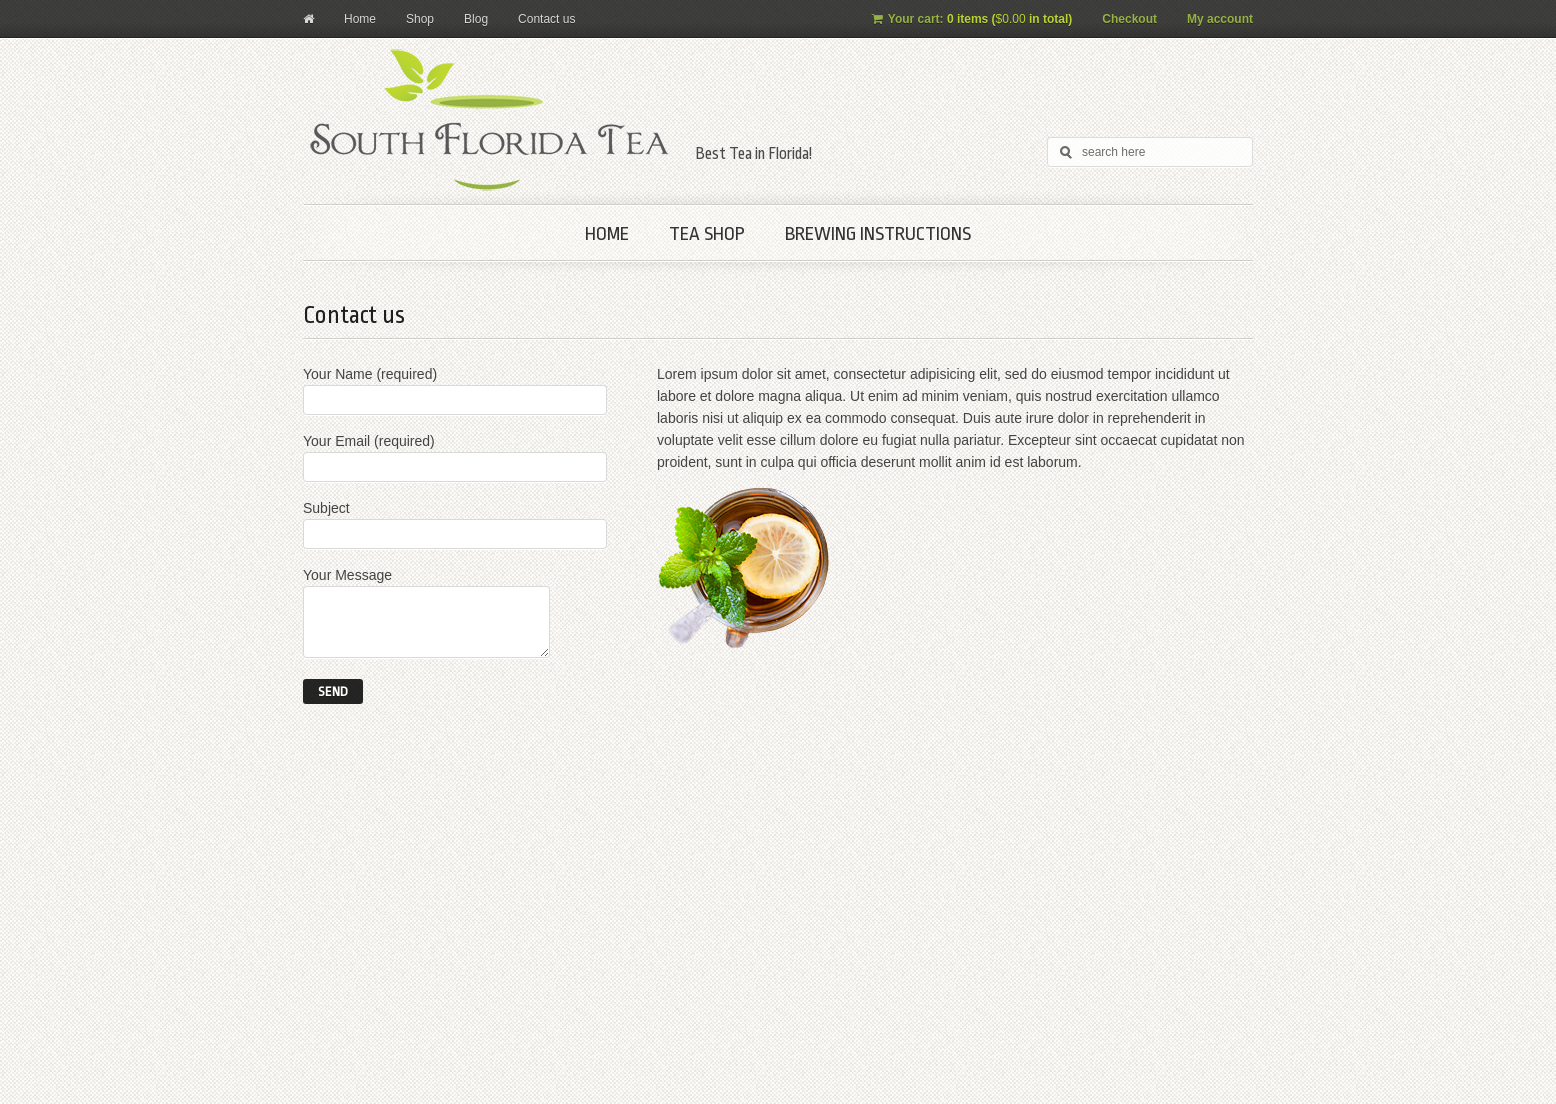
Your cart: (972, 19)
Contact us (546, 19)
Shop (420, 19)
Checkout (1129, 19)
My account (1220, 19)
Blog (476, 19)
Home (360, 19)
